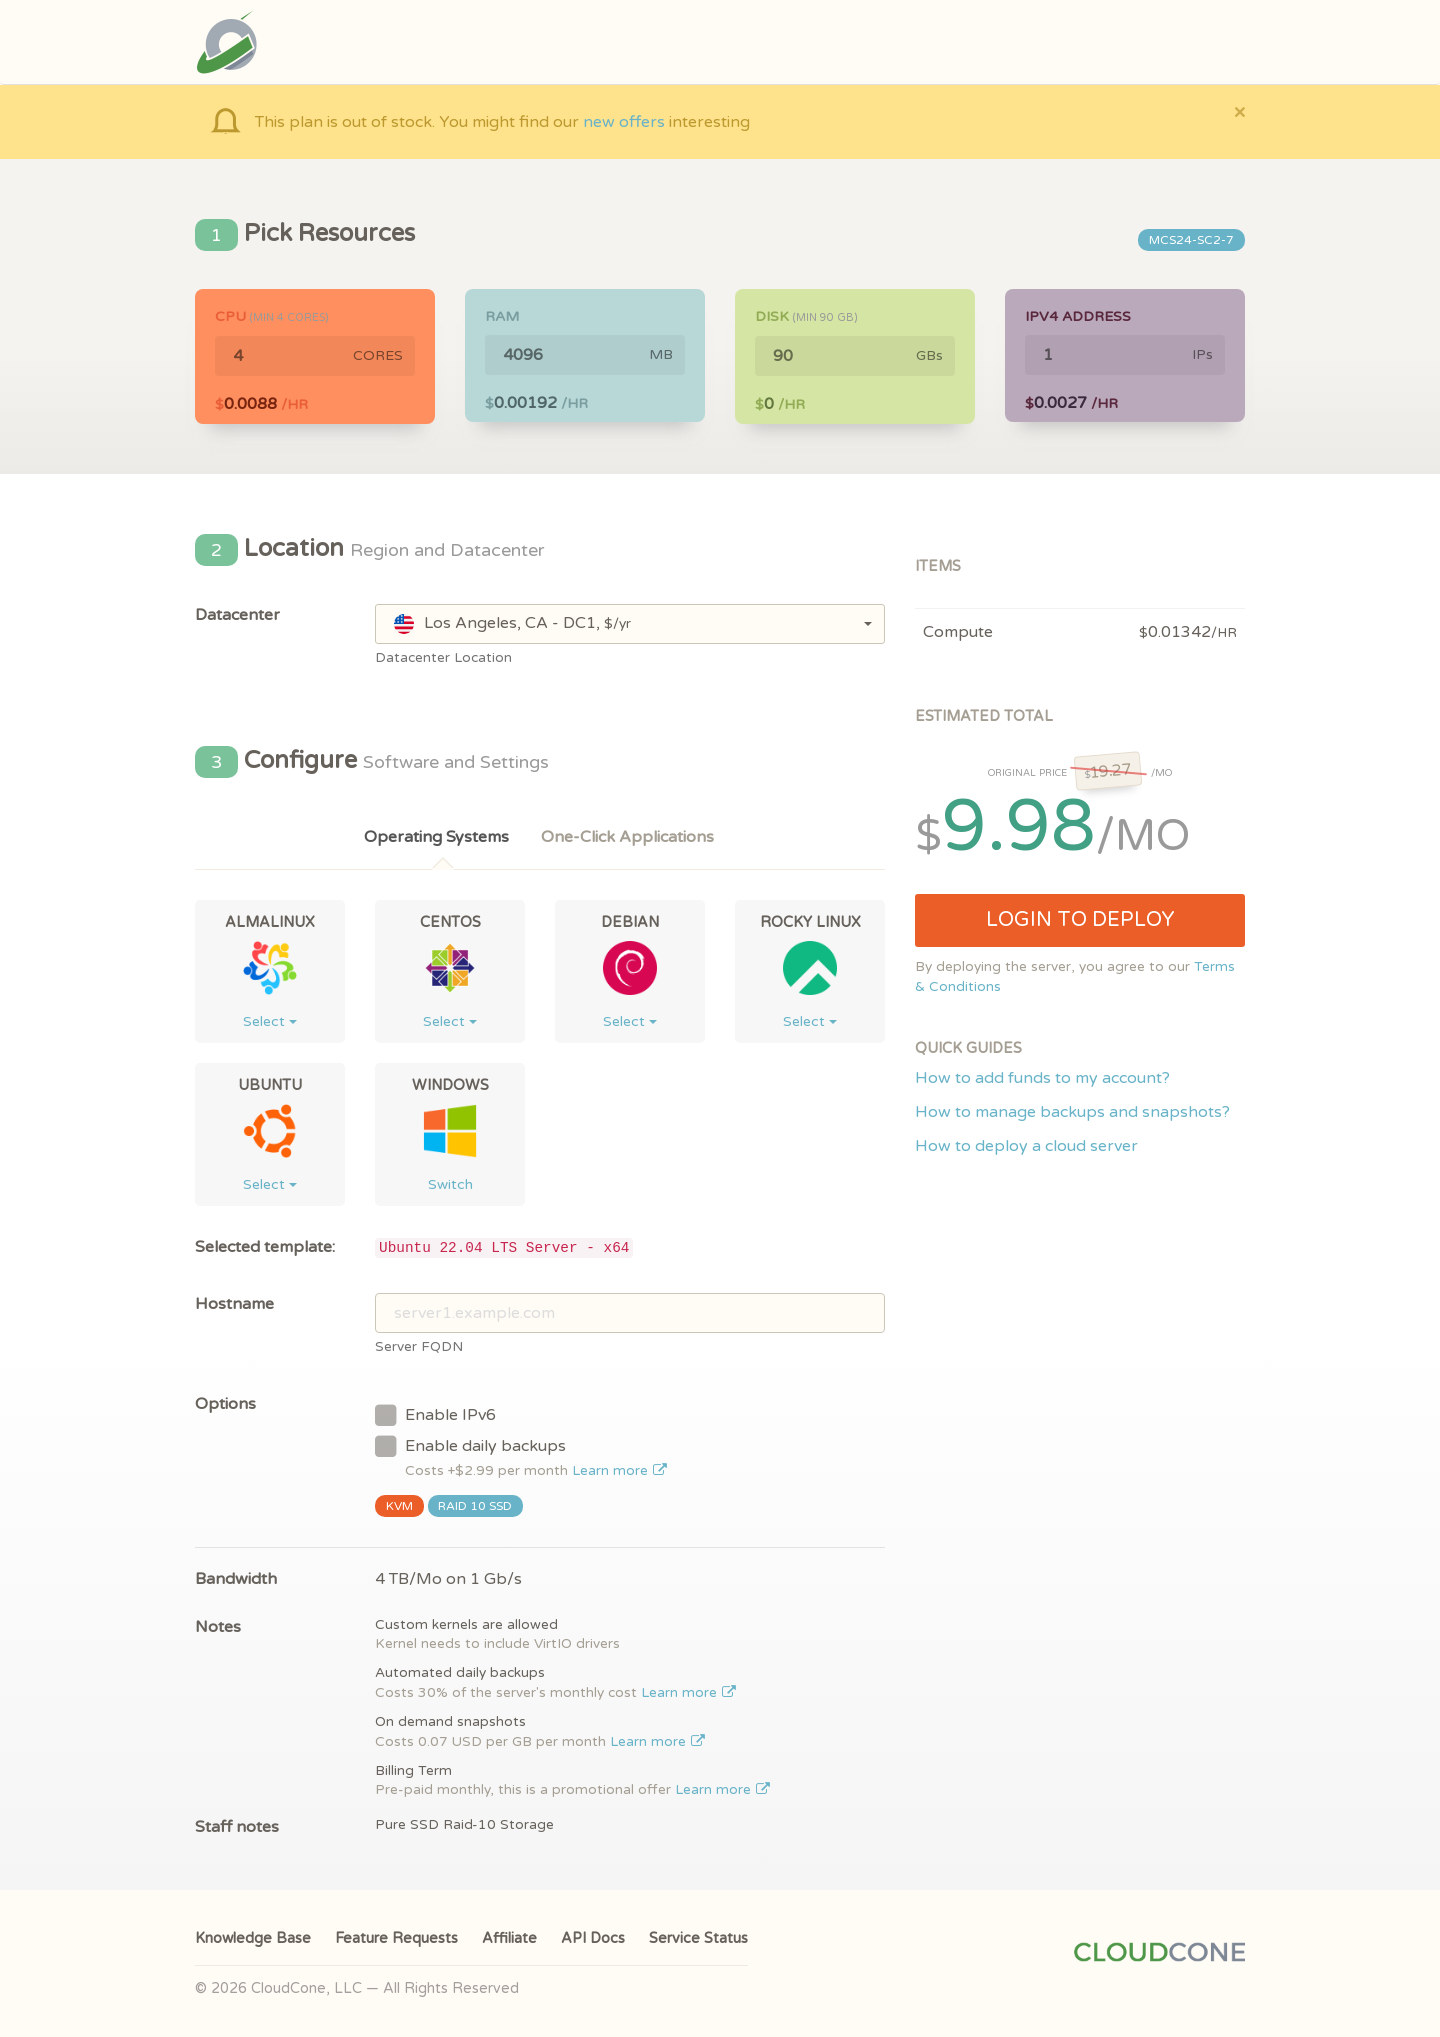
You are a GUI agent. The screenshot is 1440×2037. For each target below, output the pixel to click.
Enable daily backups (521, 1456)
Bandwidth (236, 1579)
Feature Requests (396, 1938)
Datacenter (237, 615)
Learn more (619, 1471)
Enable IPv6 (435, 1414)
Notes (218, 1627)
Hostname (234, 1304)
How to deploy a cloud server (1026, 1146)
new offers (624, 122)
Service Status (698, 1938)
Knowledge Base (253, 1938)
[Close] (1239, 111)
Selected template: (265, 1247)
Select (270, 1021)
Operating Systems (436, 837)
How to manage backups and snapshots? (1072, 1112)
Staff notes (237, 1827)
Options (225, 1404)
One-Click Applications (627, 837)
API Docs (593, 1938)
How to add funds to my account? (1042, 1078)
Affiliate (509, 1938)
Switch (450, 1184)
